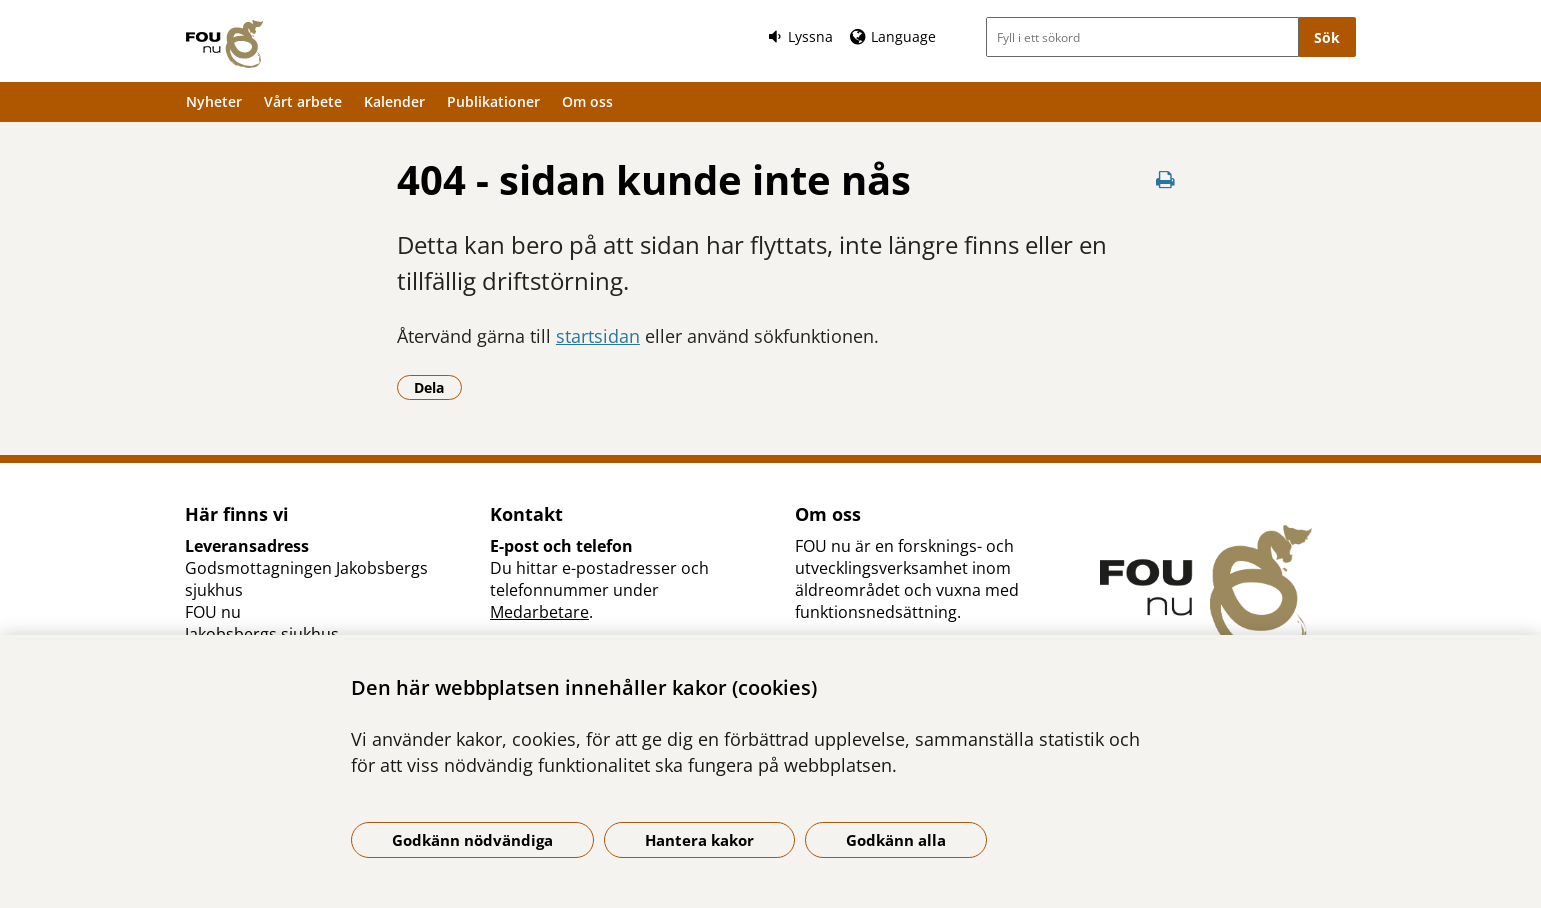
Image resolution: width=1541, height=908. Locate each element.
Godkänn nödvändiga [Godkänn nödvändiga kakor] (472, 840)
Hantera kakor (699, 840)
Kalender (394, 101)
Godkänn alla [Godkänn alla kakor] (896, 840)
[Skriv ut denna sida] (1165, 179)
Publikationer (493, 101)
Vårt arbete (303, 101)
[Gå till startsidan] (224, 44)
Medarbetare (539, 612)
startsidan (598, 336)
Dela (438, 387)
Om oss (587, 101)
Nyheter (214, 101)
